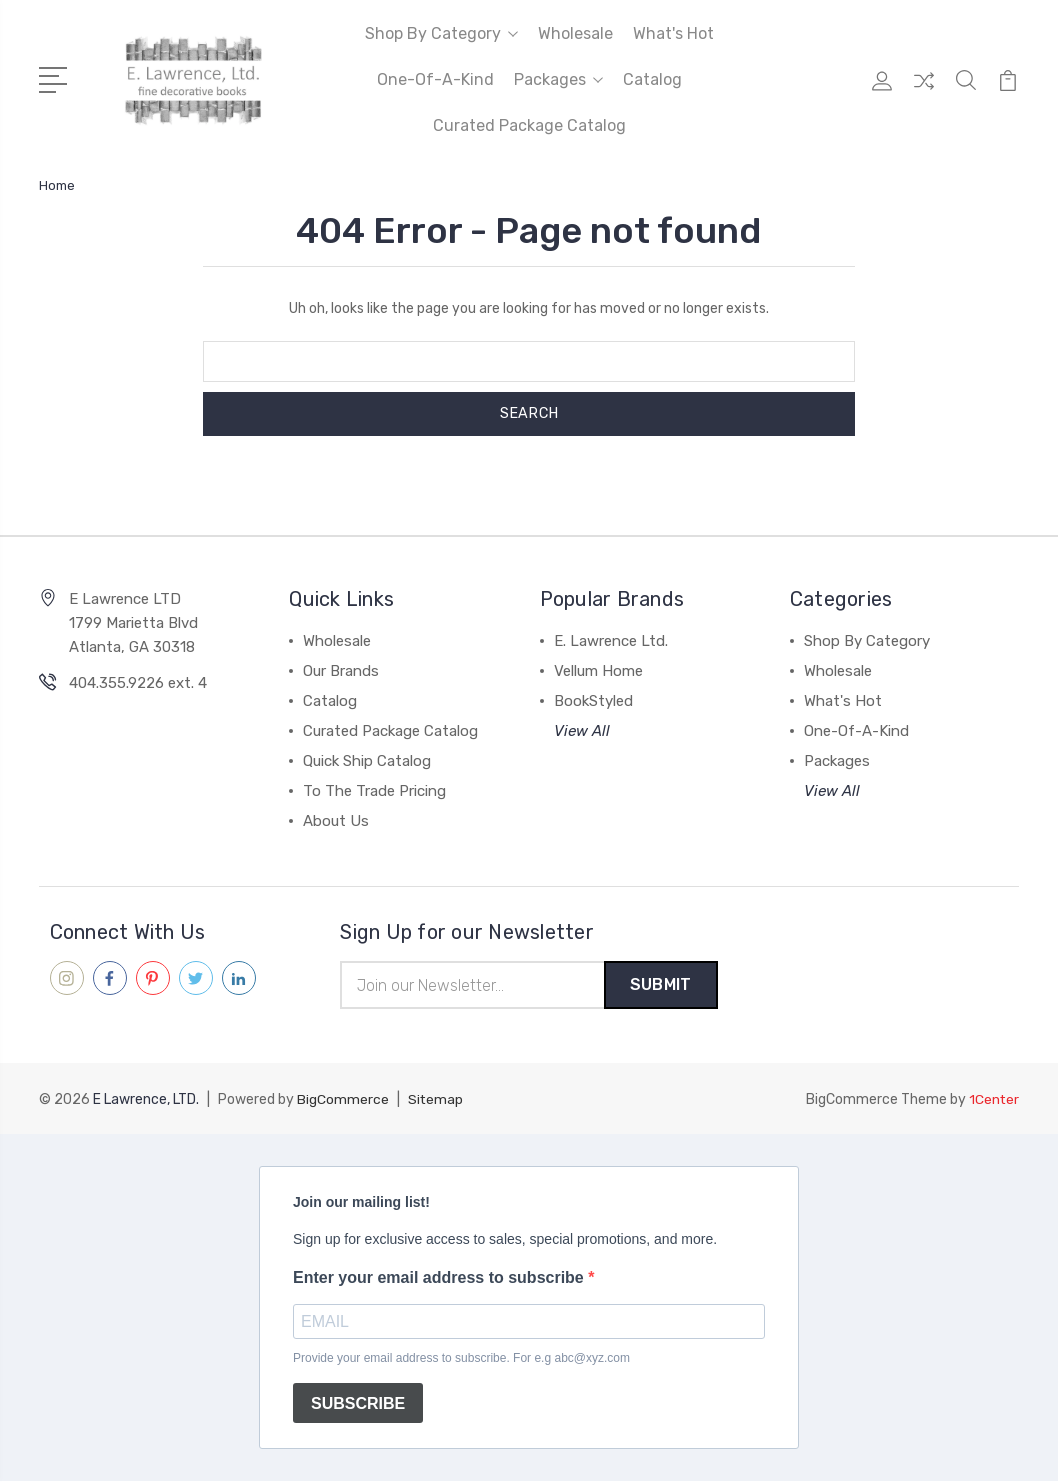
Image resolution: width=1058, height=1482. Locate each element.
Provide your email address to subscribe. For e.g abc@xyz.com (461, 1359)
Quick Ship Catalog (367, 761)
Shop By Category (441, 33)
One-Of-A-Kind (435, 79)
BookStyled (593, 701)
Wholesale (575, 33)
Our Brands (341, 671)
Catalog (652, 79)
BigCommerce (343, 1100)
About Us (336, 821)
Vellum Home (598, 671)
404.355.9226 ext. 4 (138, 683)
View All (582, 731)
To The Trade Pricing (374, 791)
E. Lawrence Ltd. (611, 641)
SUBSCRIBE (358, 1404)
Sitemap (436, 1100)
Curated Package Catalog (529, 125)
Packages (558, 79)
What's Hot (673, 33)
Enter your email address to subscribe (440, 1278)
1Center (993, 1100)
